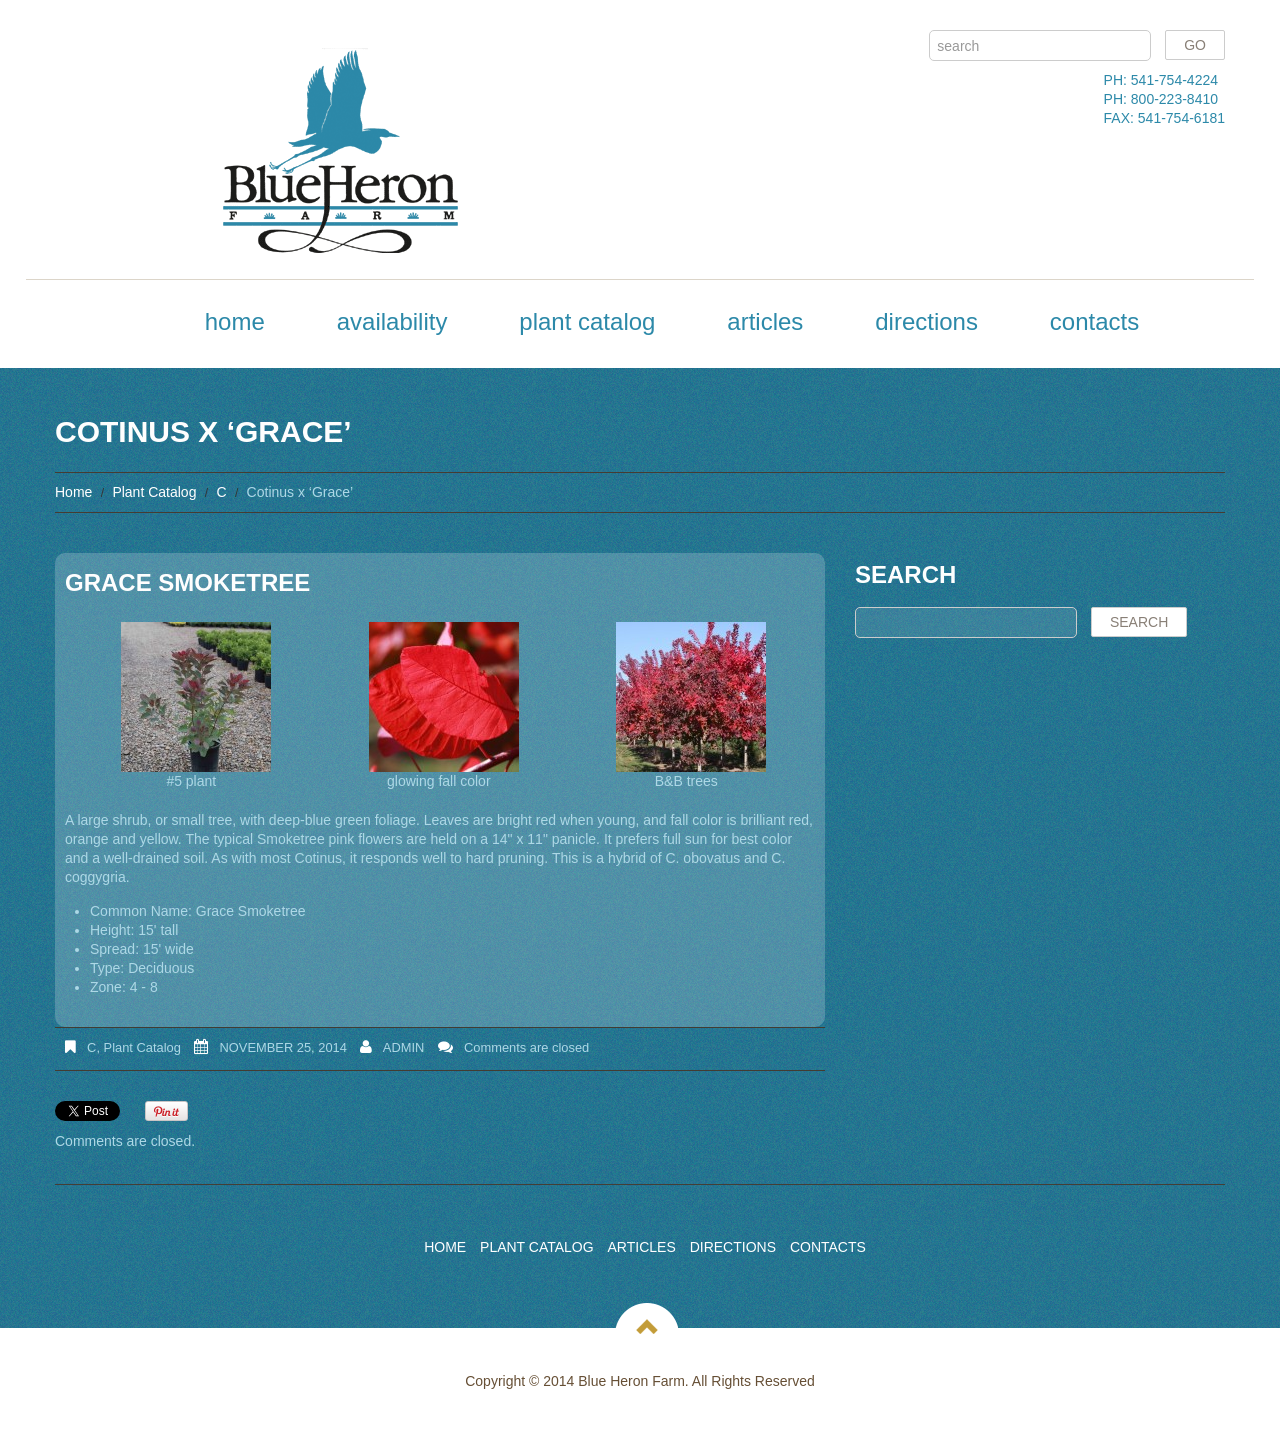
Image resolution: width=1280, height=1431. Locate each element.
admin (404, 1047)
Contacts (1094, 321)
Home (235, 321)
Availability (392, 321)
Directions (926, 321)
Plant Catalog (587, 321)
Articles (765, 321)
